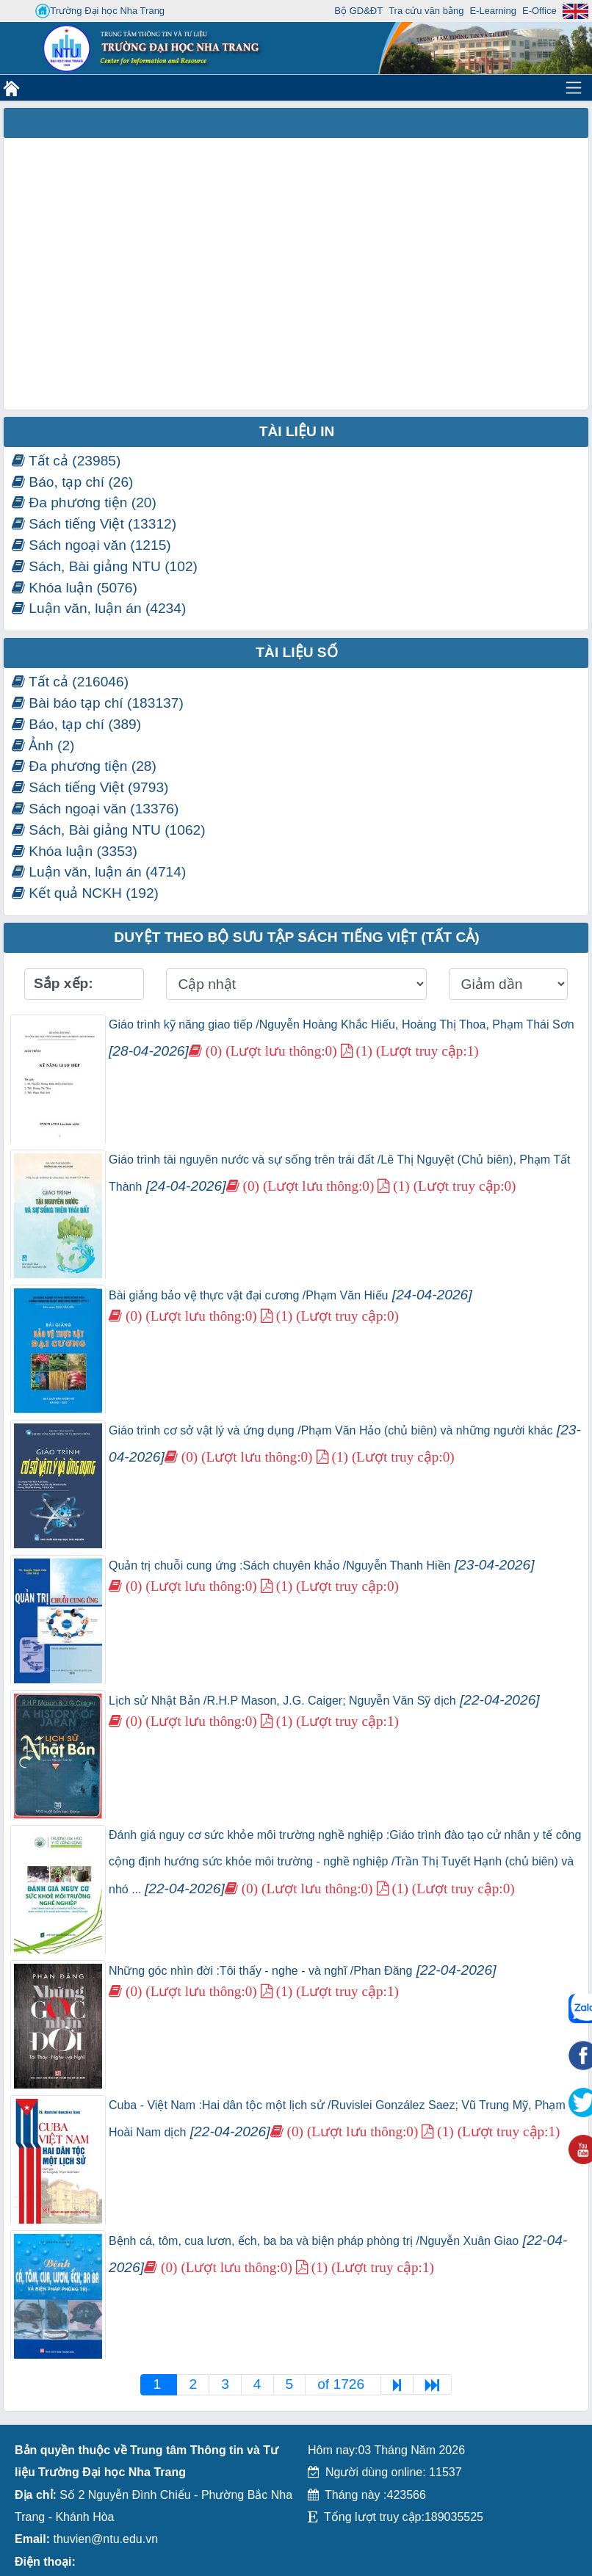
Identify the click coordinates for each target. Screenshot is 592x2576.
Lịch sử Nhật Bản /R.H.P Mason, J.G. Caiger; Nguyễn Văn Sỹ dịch (324, 1700)
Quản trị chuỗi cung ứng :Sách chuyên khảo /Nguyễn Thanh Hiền (322, 1565)
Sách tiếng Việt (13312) (94, 523)
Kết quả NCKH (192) (85, 893)
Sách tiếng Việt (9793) (90, 787)
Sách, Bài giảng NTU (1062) (109, 830)
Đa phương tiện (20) (84, 502)
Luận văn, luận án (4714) (99, 871)
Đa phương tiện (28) (84, 766)
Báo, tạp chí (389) (76, 724)
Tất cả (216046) (70, 681)
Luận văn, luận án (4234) (99, 608)
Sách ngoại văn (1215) (91, 545)
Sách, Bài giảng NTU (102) (105, 566)
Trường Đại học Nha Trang (100, 11)
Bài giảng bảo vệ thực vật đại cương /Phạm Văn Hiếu (290, 1295)
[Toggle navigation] (573, 87)
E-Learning (492, 10)
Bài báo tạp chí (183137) (98, 703)
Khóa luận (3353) (74, 851)
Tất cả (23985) (66, 460)
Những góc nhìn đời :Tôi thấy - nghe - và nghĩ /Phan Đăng (303, 1970)
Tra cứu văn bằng (426, 10)
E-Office (539, 10)
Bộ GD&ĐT (358, 10)
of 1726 (342, 2384)
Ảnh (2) (43, 745)
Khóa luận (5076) (74, 587)
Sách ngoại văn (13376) (95, 808)
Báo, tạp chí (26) (73, 482)
